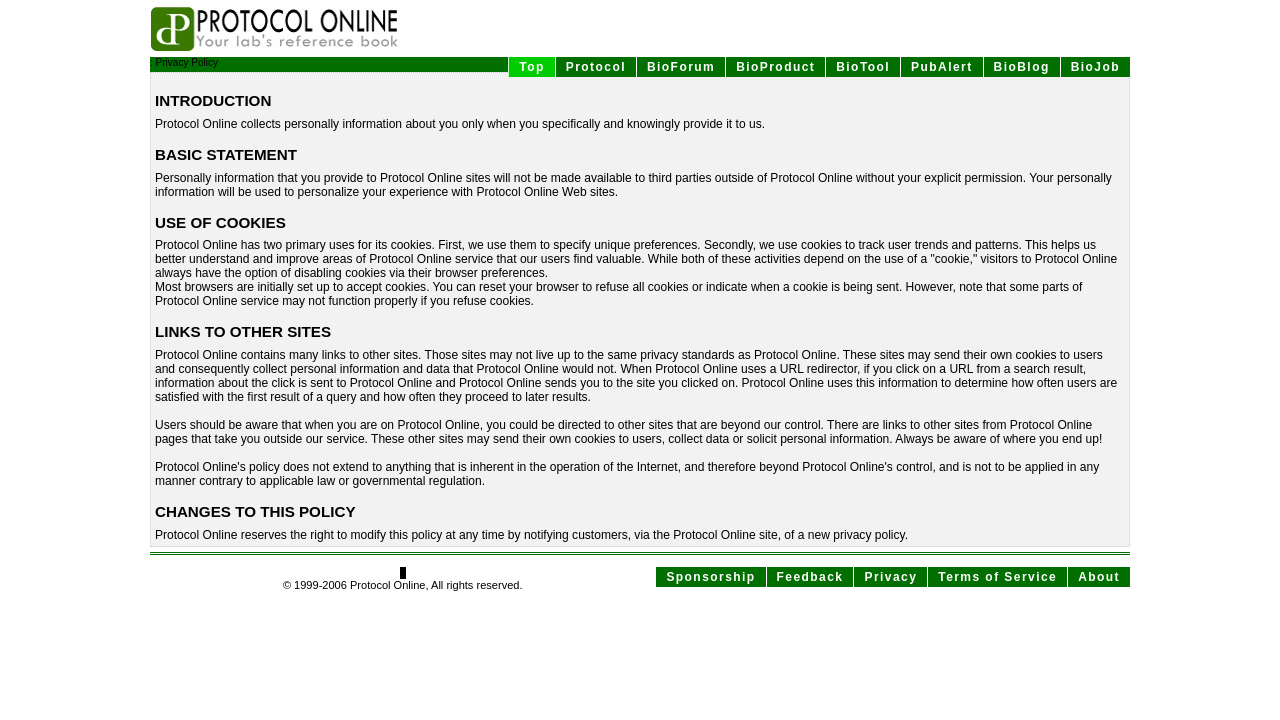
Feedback (810, 577)
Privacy (890, 577)
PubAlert (942, 67)
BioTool (863, 67)
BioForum (681, 67)
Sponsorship (710, 577)
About (1099, 577)
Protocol (596, 67)
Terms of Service (997, 577)
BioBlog (1022, 67)
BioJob (1095, 67)
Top (531, 67)
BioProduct (775, 67)
